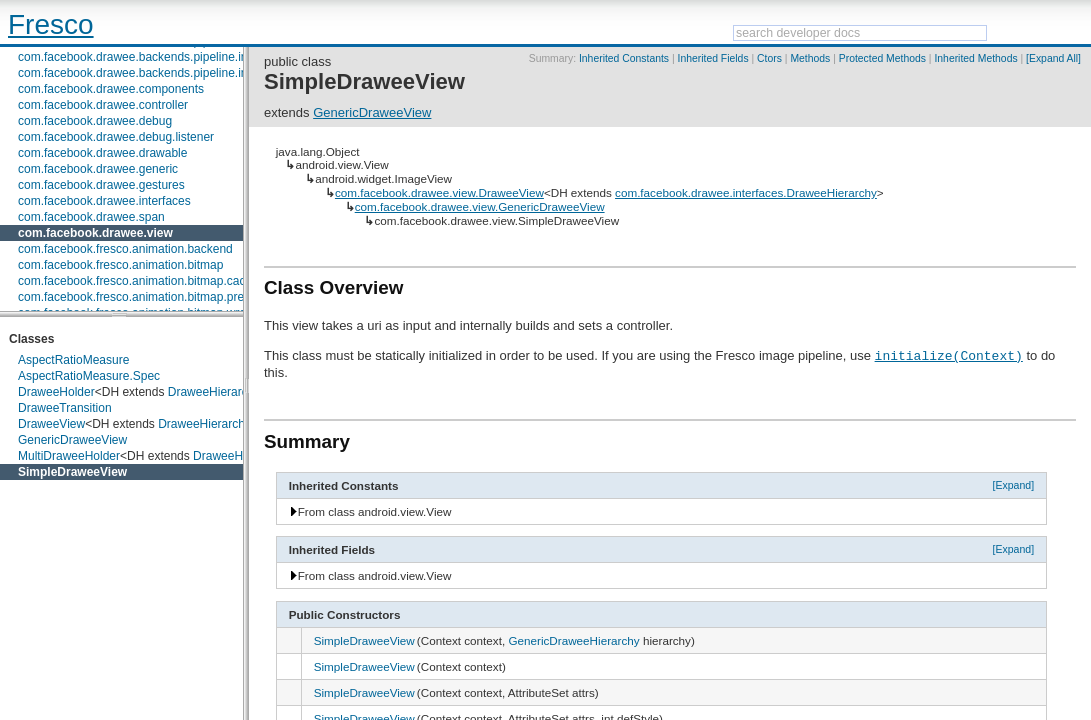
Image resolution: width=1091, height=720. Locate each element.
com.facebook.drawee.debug (95, 121)
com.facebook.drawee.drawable (102, 153)
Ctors (769, 58)
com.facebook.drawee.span (91, 217)
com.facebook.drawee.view (95, 233)
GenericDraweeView (72, 440)
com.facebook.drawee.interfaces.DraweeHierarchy (746, 192)
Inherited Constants (624, 58)
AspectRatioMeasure (73, 360)
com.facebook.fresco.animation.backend (125, 249)
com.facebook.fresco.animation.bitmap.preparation (152, 297)
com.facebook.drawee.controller (103, 105)
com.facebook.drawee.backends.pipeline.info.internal (159, 73)
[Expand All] (1053, 58)
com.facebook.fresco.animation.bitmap (120, 265)
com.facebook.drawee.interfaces (104, 201)
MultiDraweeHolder (69, 456)
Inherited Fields (713, 58)
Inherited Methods (975, 58)
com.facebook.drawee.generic (98, 169)
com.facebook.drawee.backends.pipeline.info (137, 57)
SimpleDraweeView (72, 472)
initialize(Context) (949, 355)
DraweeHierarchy (214, 392)
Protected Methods (882, 58)
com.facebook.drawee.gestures (101, 185)
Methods (810, 58)
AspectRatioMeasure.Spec (89, 376)
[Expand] (1014, 485)
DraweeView (51, 424)
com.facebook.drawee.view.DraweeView (439, 192)
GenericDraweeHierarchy (573, 640)
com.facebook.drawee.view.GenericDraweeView (480, 206)
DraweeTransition (65, 408)
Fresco (51, 24)
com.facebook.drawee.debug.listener (116, 137)
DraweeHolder (56, 392)
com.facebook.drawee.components (111, 89)
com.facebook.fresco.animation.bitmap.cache (138, 281)
